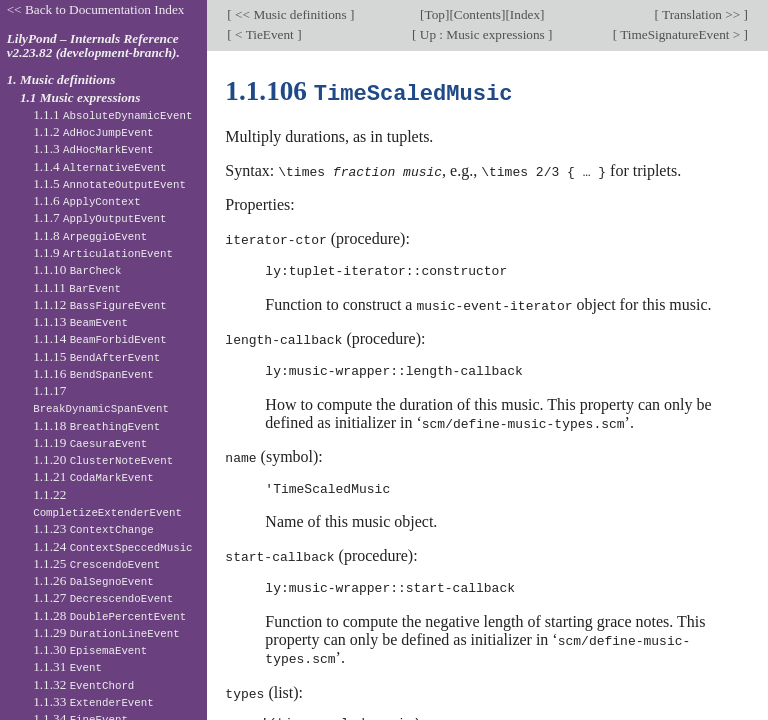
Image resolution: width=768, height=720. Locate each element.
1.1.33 (93, 701)
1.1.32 (83, 684)
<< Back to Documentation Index (96, 9)
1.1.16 (93, 373)
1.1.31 (67, 666)
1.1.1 (112, 114)
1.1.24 (112, 546)
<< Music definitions (291, 14)
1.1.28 (109, 615)
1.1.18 (96, 425)
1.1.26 (93, 580)
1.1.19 (90, 442)
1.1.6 (87, 200)
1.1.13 (80, 321)
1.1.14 (100, 338)
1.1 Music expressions (80, 97)
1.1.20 (103, 459)
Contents (477, 14)
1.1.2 (93, 131)
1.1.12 (100, 304)
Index (525, 14)
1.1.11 (77, 287)
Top (435, 14)
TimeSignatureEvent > (680, 34)
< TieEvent (264, 34)
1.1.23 (93, 528)
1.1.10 (77, 269)
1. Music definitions (61, 79)
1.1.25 (96, 563)
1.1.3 (93, 148)
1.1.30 (90, 649)
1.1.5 (109, 183)
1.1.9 (103, 252)
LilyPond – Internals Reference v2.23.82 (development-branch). (93, 46)
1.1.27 (103, 597)
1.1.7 (99, 217)
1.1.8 (90, 235)
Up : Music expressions (483, 34)
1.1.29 (106, 632)
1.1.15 (96, 356)
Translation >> (701, 14)
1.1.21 (93, 476)
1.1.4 (99, 166)
